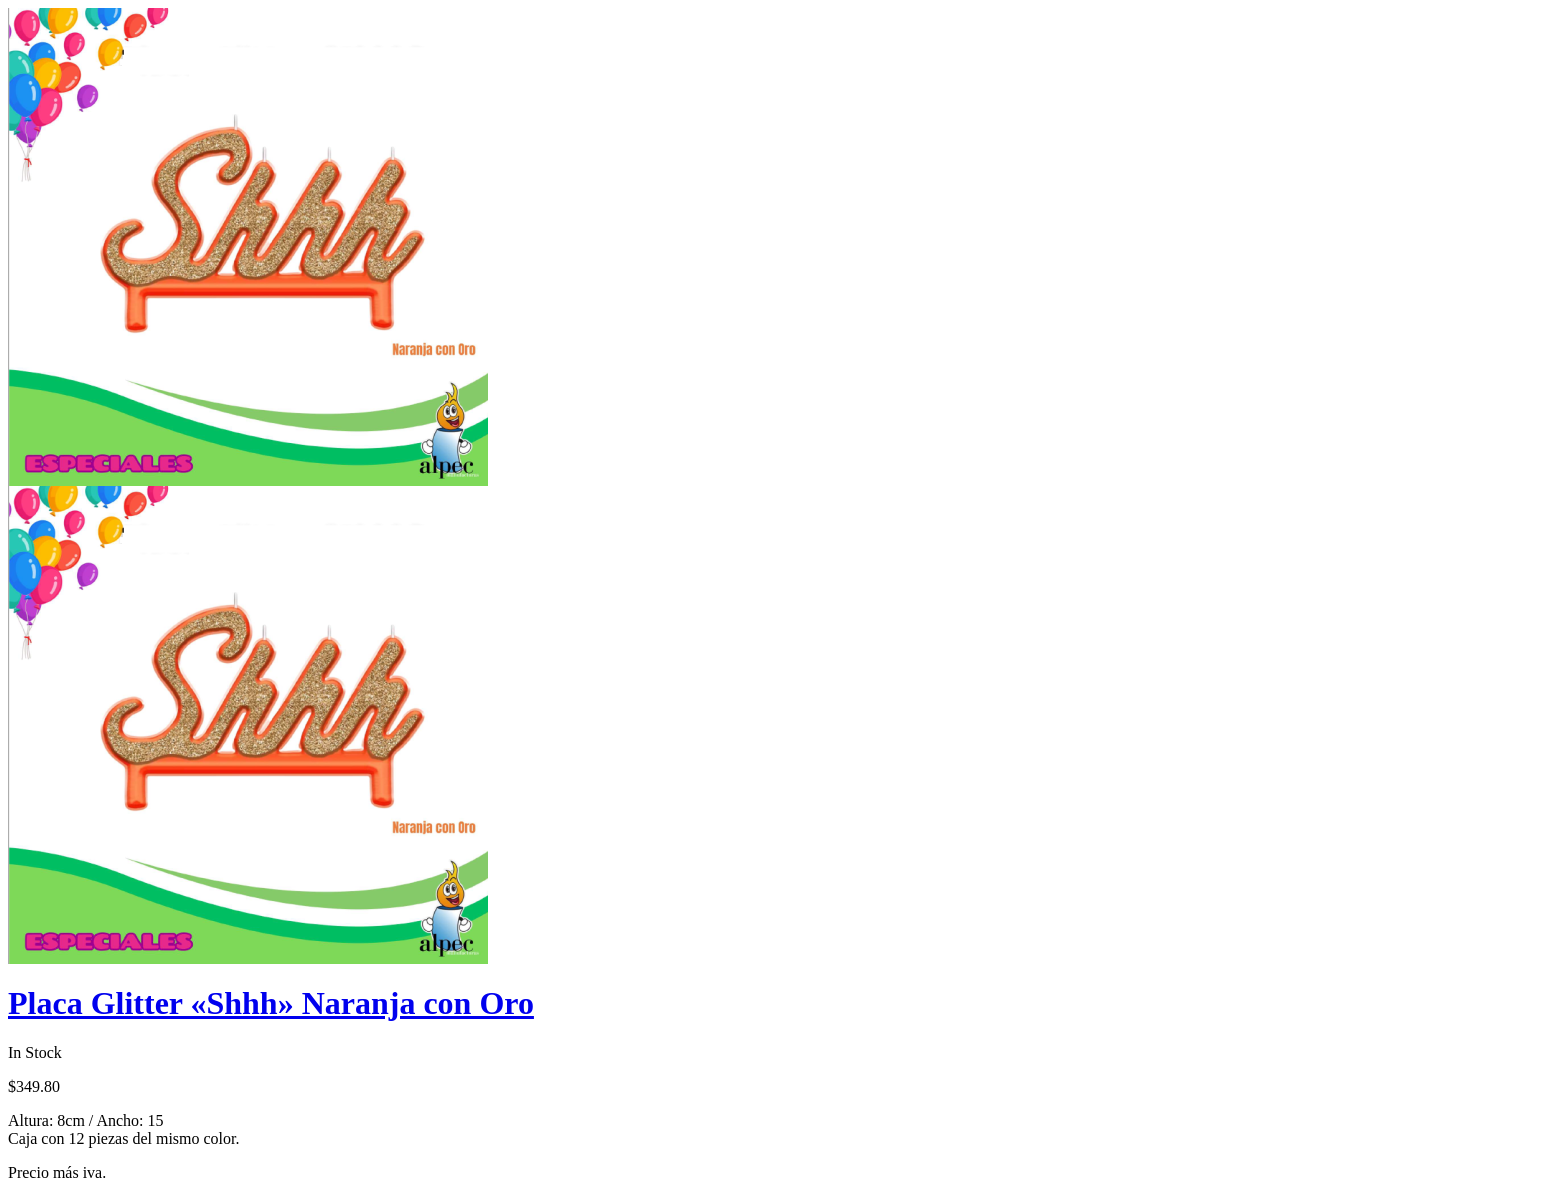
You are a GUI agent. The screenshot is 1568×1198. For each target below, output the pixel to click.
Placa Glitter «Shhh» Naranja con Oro (271, 1003)
